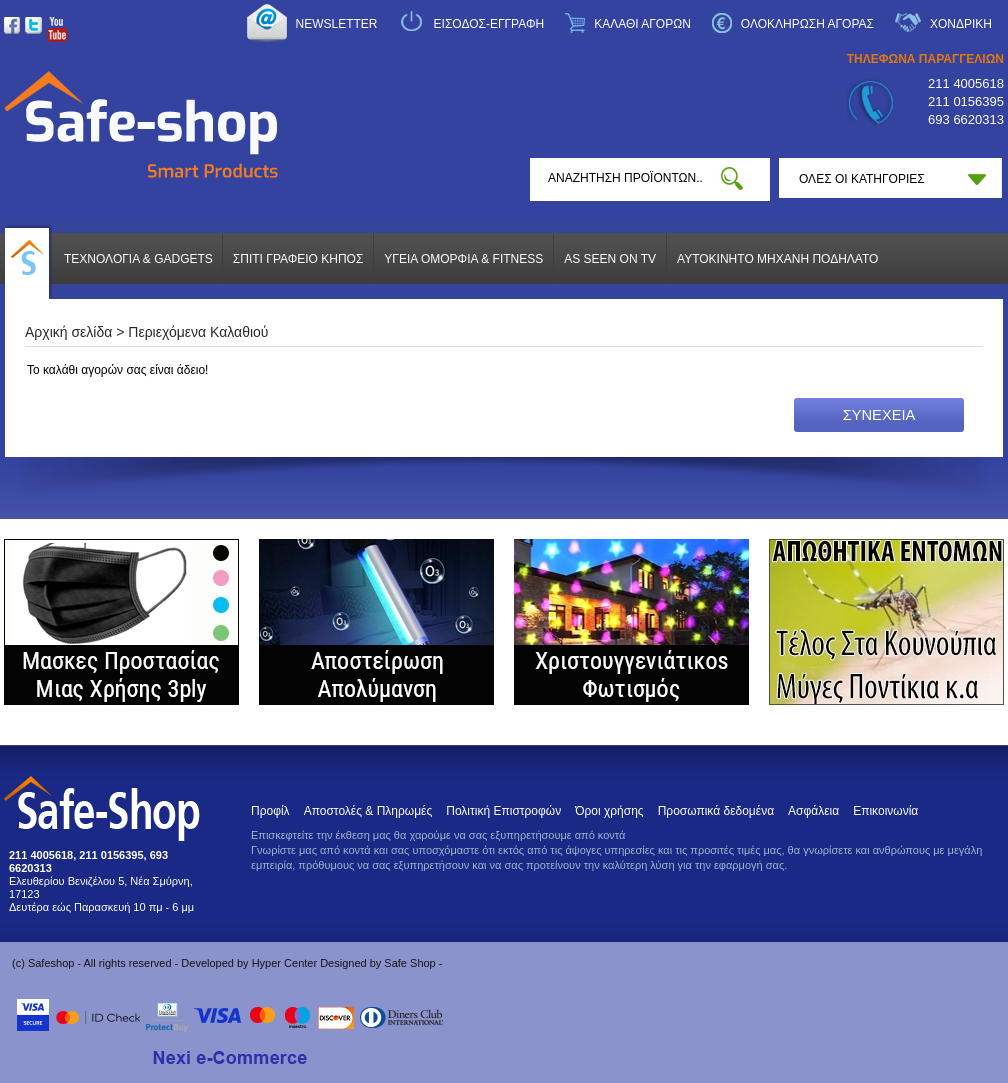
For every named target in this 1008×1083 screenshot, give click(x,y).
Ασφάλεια (813, 811)
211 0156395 (966, 101)
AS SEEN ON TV (610, 259)
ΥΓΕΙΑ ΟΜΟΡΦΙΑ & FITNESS (463, 259)
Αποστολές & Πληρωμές (368, 811)
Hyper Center (284, 963)
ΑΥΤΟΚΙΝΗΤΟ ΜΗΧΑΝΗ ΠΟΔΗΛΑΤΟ (777, 259)
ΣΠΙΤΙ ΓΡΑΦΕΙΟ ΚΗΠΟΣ (298, 259)
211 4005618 (966, 83)
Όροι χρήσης (609, 811)
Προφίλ (270, 811)
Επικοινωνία (885, 811)
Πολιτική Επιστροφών (503, 811)
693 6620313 (966, 119)
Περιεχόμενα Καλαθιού (198, 332)
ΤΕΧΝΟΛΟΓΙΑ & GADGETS (138, 259)
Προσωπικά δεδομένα (716, 811)
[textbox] (625, 178)
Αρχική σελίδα (68, 332)
